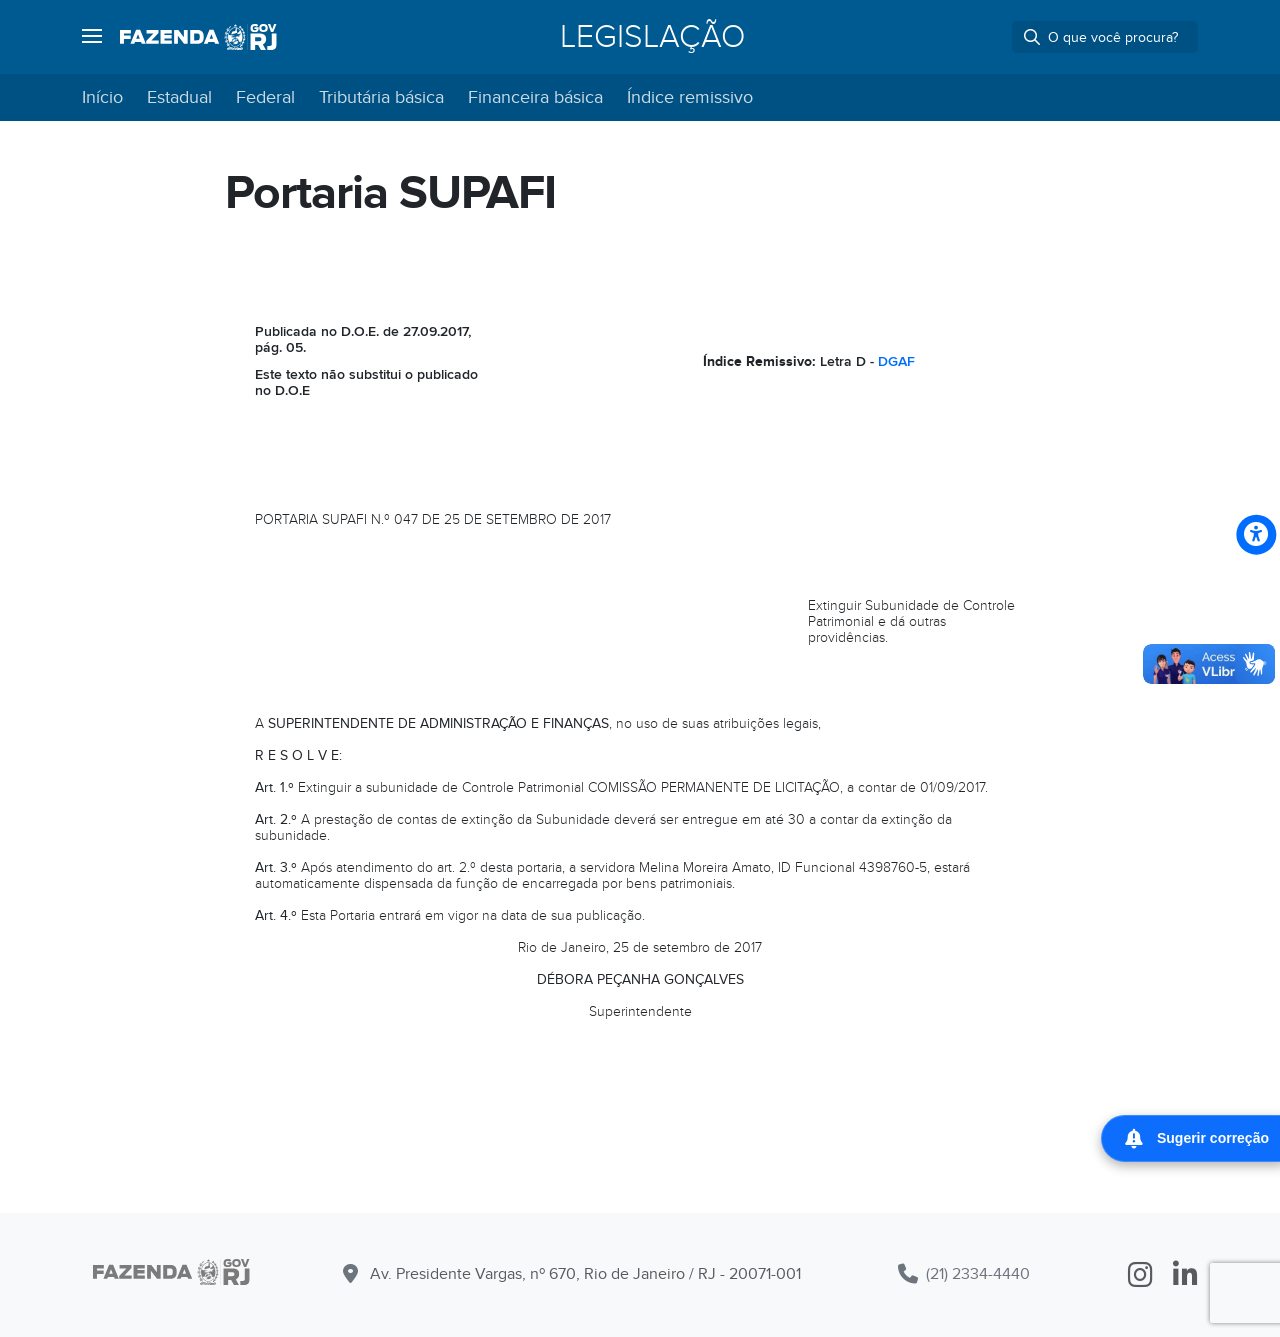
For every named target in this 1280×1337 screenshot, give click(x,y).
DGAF (896, 361)
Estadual (179, 97)
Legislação (652, 37)
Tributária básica (381, 97)
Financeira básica (535, 97)
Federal (265, 97)
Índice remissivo (690, 97)
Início (102, 97)
